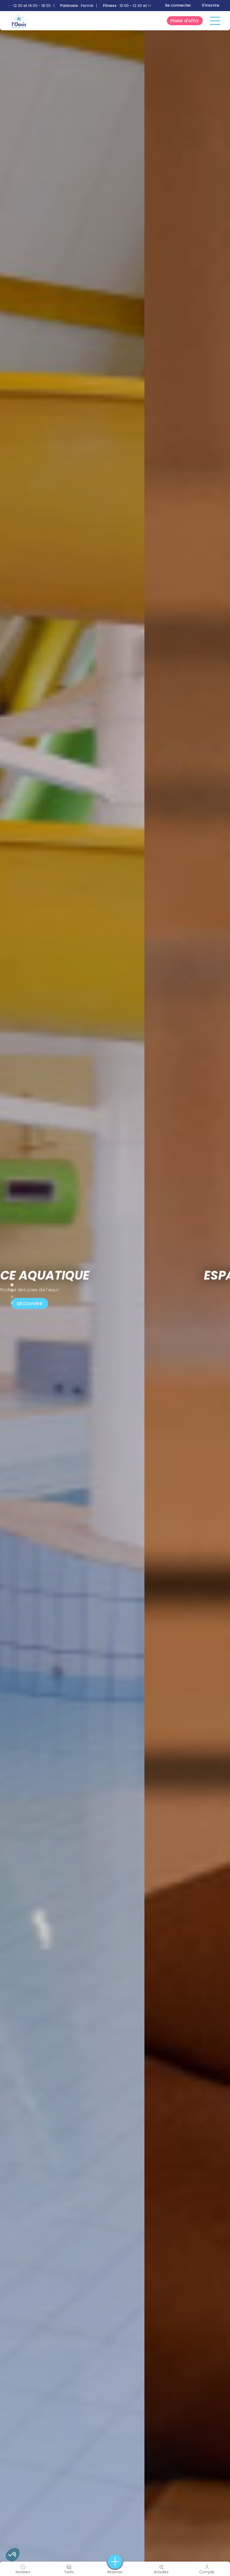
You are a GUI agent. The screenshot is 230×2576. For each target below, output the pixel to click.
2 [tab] (9, 1283)
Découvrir (115, 1303)
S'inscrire (210, 5)
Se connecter (178, 5)
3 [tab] (9, 1289)
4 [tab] (9, 1295)
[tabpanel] (115, 1288)
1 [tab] (9, 1277)
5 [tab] (9, 1301)
